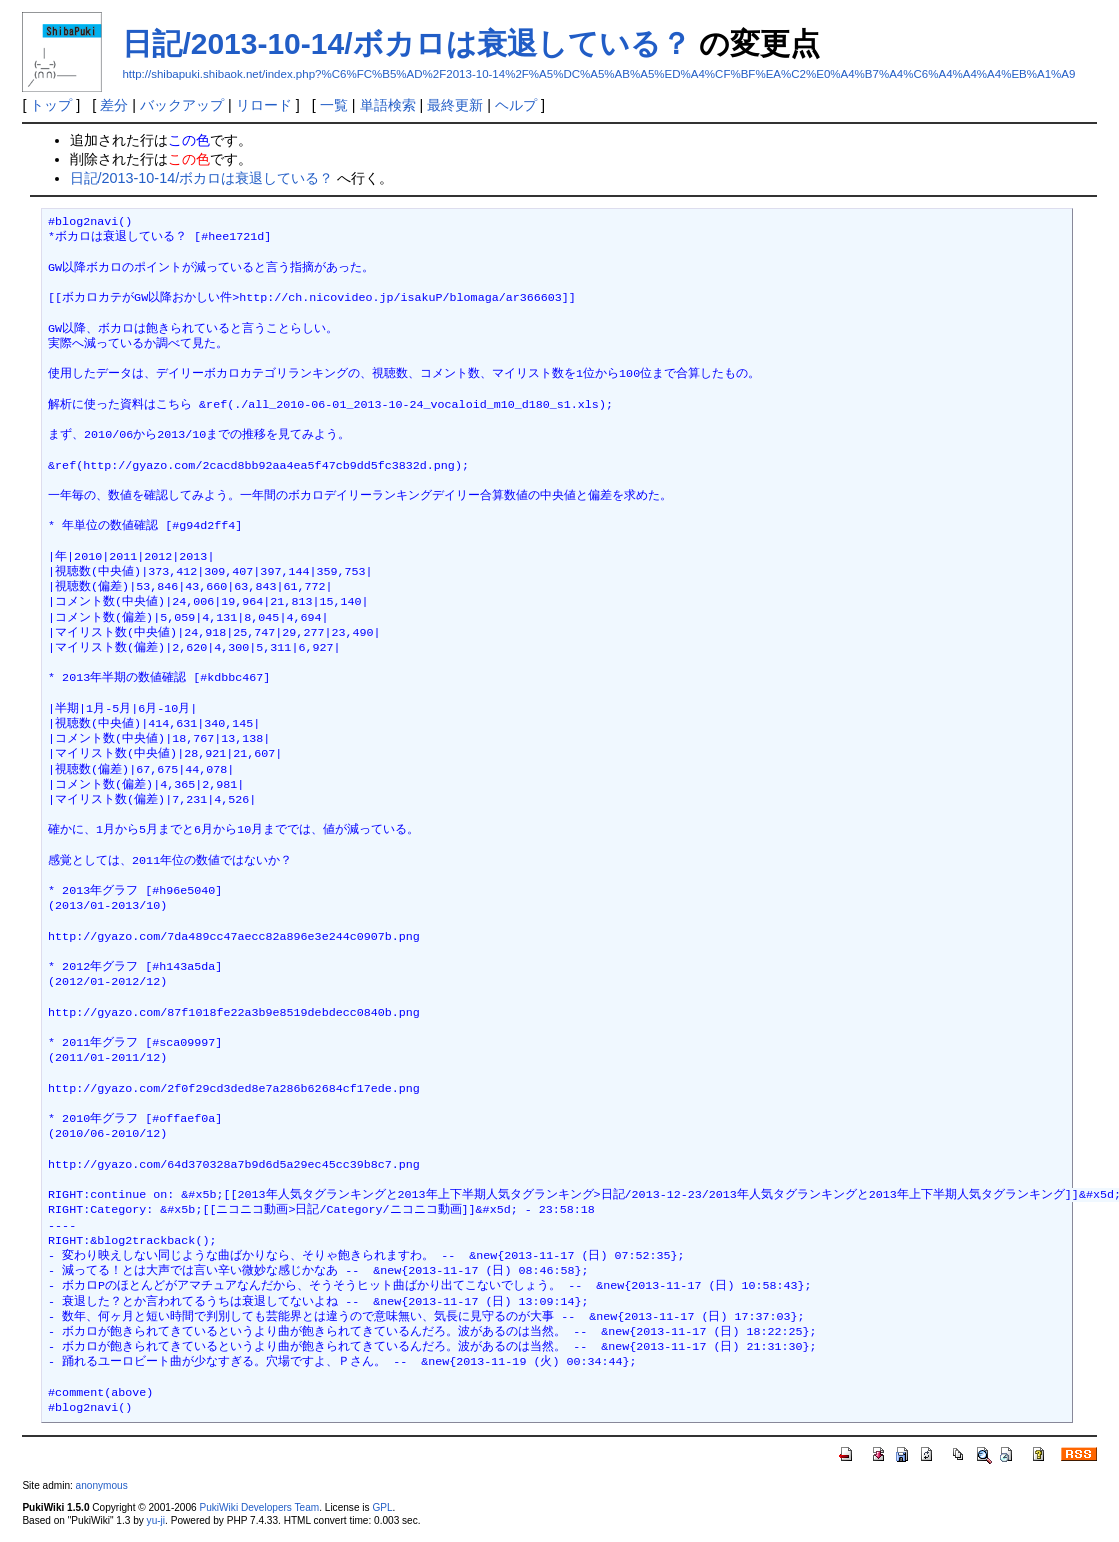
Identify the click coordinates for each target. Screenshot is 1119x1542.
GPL (382, 1507)
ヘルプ (516, 105)
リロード (264, 105)
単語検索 (388, 105)
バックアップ (182, 105)
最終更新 (455, 105)
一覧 (334, 105)
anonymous (102, 1485)
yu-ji (156, 1520)
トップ (51, 105)
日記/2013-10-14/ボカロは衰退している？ (406, 43)
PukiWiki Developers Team (259, 1507)
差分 (114, 105)
